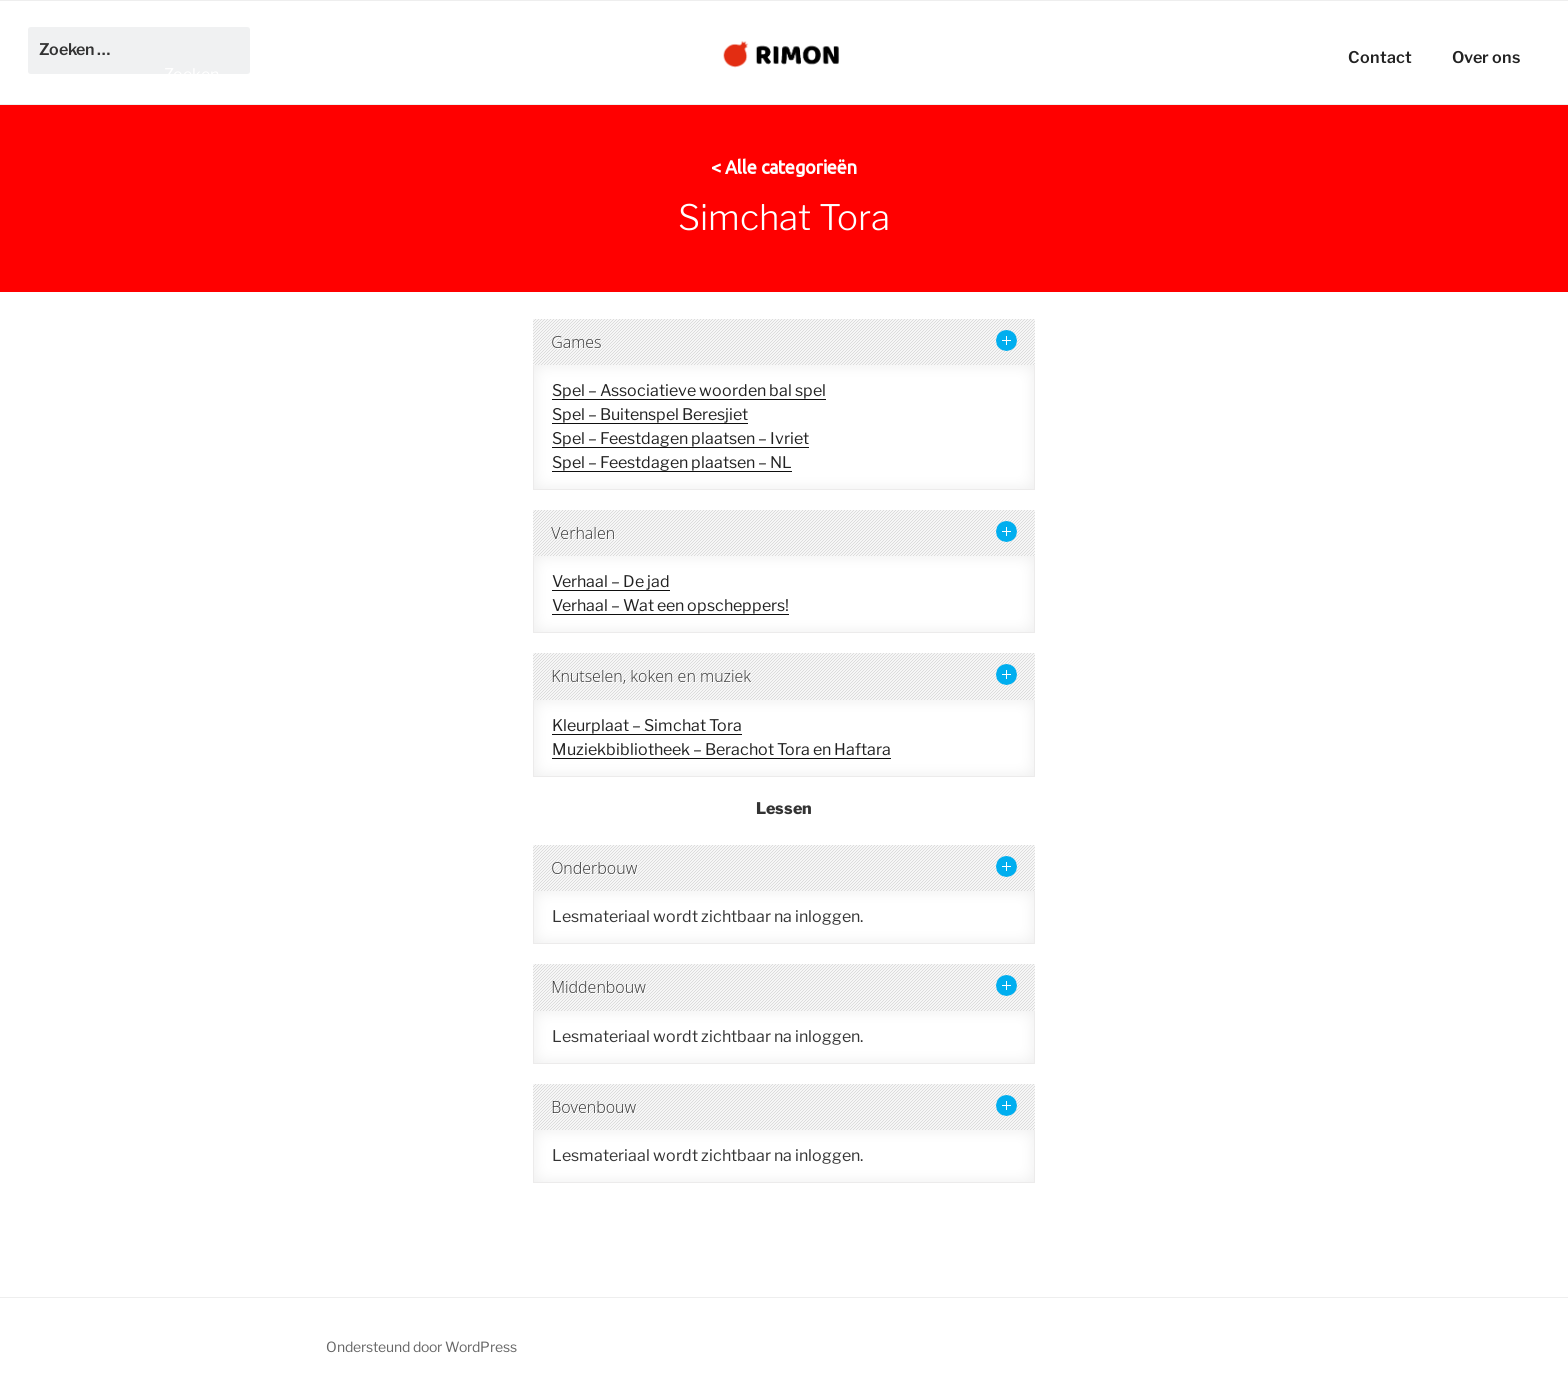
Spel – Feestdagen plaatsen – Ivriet (680, 438)
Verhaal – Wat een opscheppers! (670, 605)
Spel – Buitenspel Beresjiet (650, 414)
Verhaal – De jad (611, 581)
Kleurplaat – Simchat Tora (647, 725)
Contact (1380, 57)
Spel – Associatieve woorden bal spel (689, 390)
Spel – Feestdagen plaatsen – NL (672, 462)
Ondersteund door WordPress (421, 1346)
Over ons (1486, 57)
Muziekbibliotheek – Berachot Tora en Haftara (721, 749)
